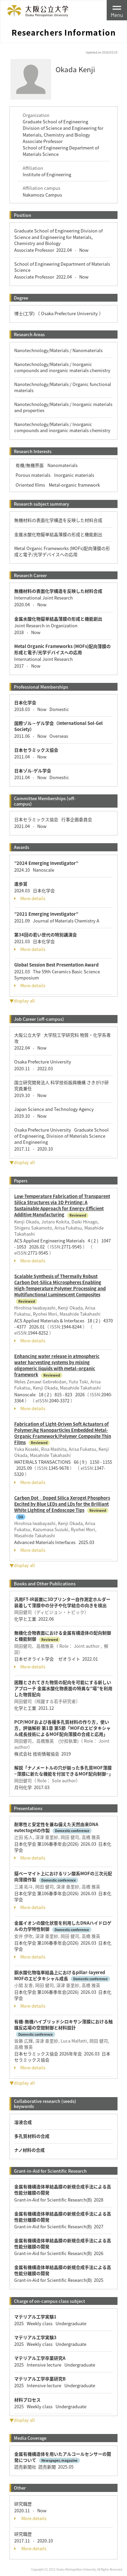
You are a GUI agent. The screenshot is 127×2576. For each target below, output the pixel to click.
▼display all (22, 1000)
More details (29, 898)
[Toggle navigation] (117, 10)
